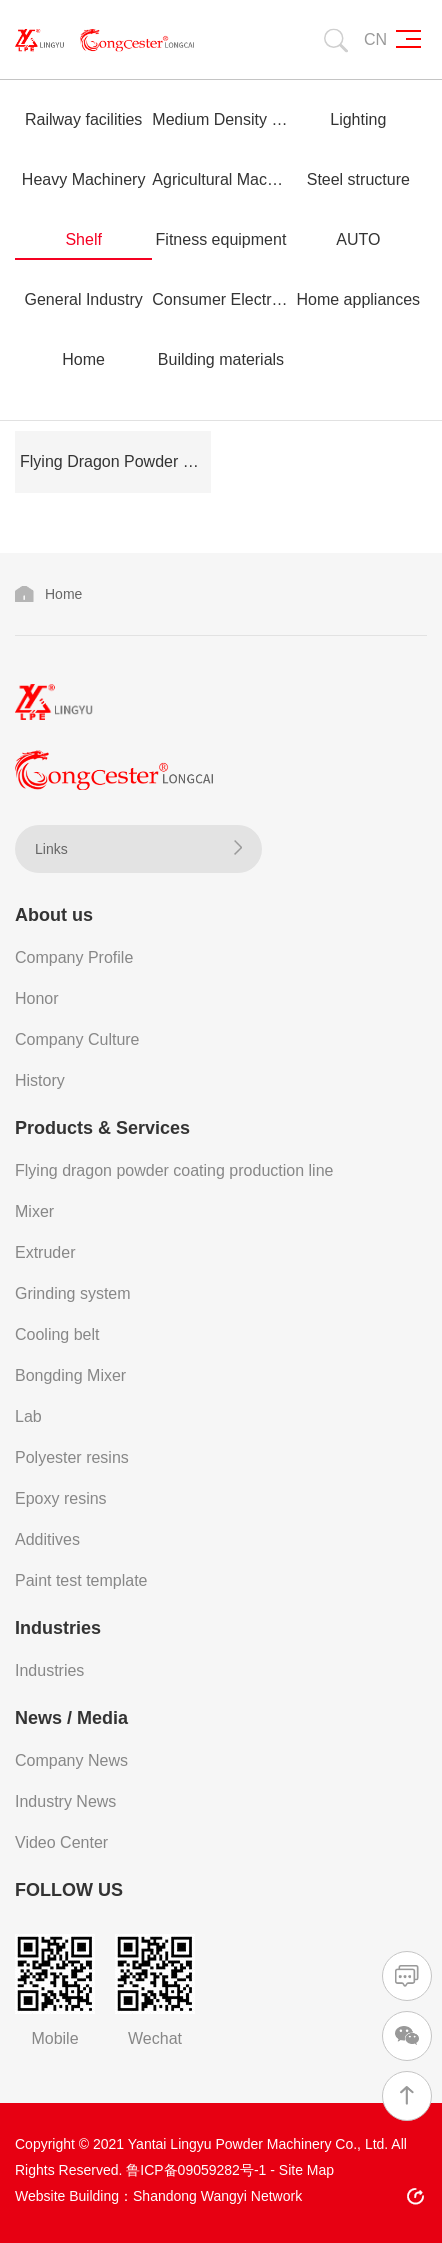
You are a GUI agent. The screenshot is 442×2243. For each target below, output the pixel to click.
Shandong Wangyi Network (217, 2196)
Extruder (45, 1252)
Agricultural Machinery (220, 179)
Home (83, 359)
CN (375, 39)
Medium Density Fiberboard (220, 119)
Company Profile (74, 957)
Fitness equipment (221, 239)
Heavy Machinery (84, 179)
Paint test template (81, 1580)
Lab (28, 1416)
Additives (47, 1539)
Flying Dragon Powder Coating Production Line (115, 461)
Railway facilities (83, 119)
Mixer (34, 1211)
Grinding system (73, 1293)
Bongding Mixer (70, 1375)
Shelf (83, 239)
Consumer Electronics (220, 299)
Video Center (61, 1842)
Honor (37, 998)
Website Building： (74, 2196)
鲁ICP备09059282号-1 (196, 2170)
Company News (71, 1760)
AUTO (358, 239)
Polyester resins (72, 1457)
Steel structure (358, 179)
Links (138, 848)
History (40, 1080)
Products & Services (102, 1128)
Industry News (65, 1801)
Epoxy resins (61, 1498)
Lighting (358, 119)
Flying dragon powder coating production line (174, 1170)
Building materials (221, 359)
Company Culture (77, 1039)
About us (54, 915)
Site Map (306, 2170)
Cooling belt (57, 1334)
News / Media (71, 1718)
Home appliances (358, 299)
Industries (58, 1628)
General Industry (84, 299)
